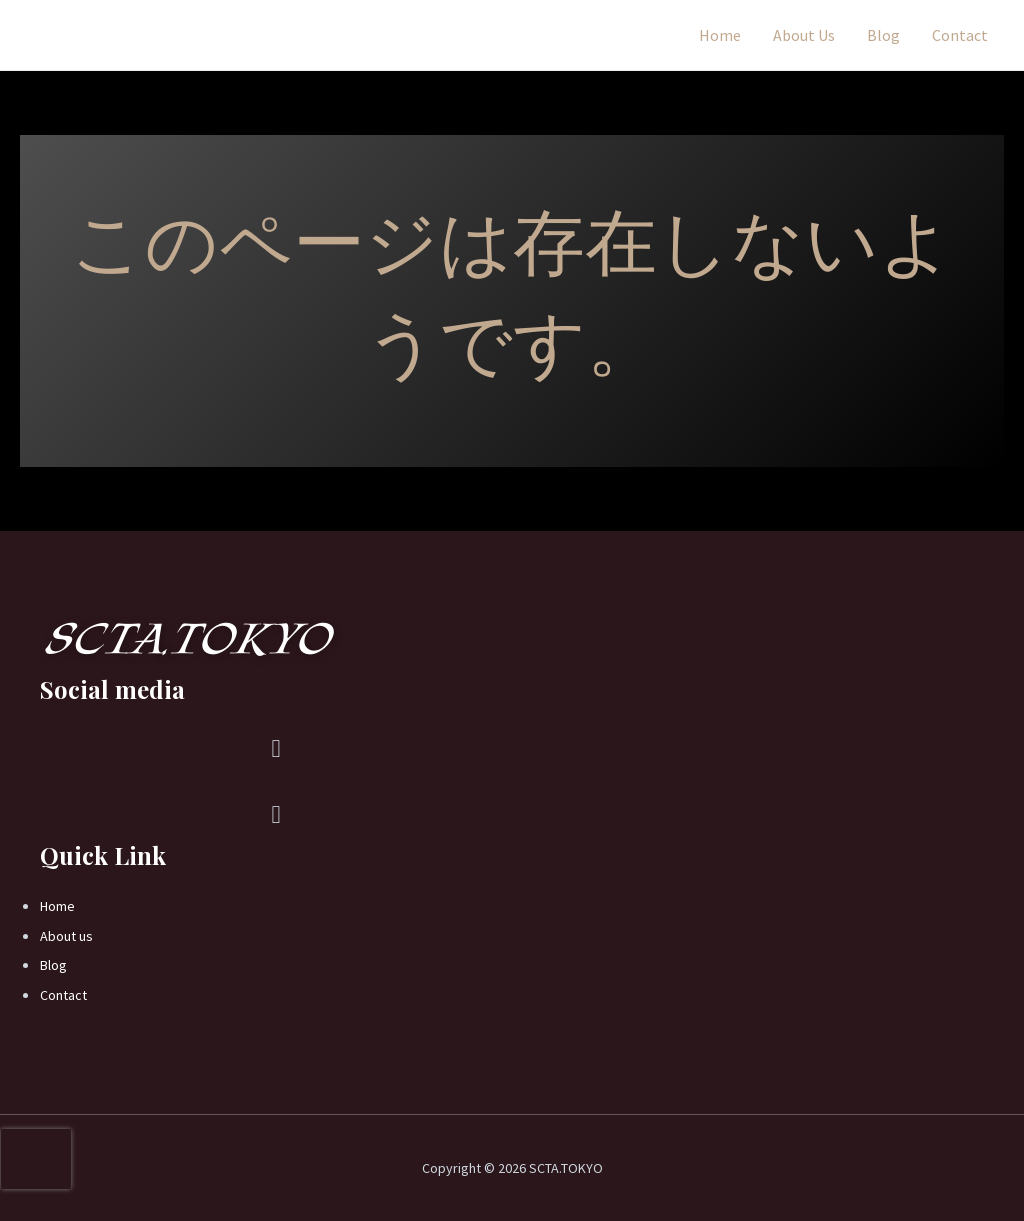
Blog (883, 35)
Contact (960, 35)
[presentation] (36, 1159)
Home (720, 35)
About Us (804, 35)
